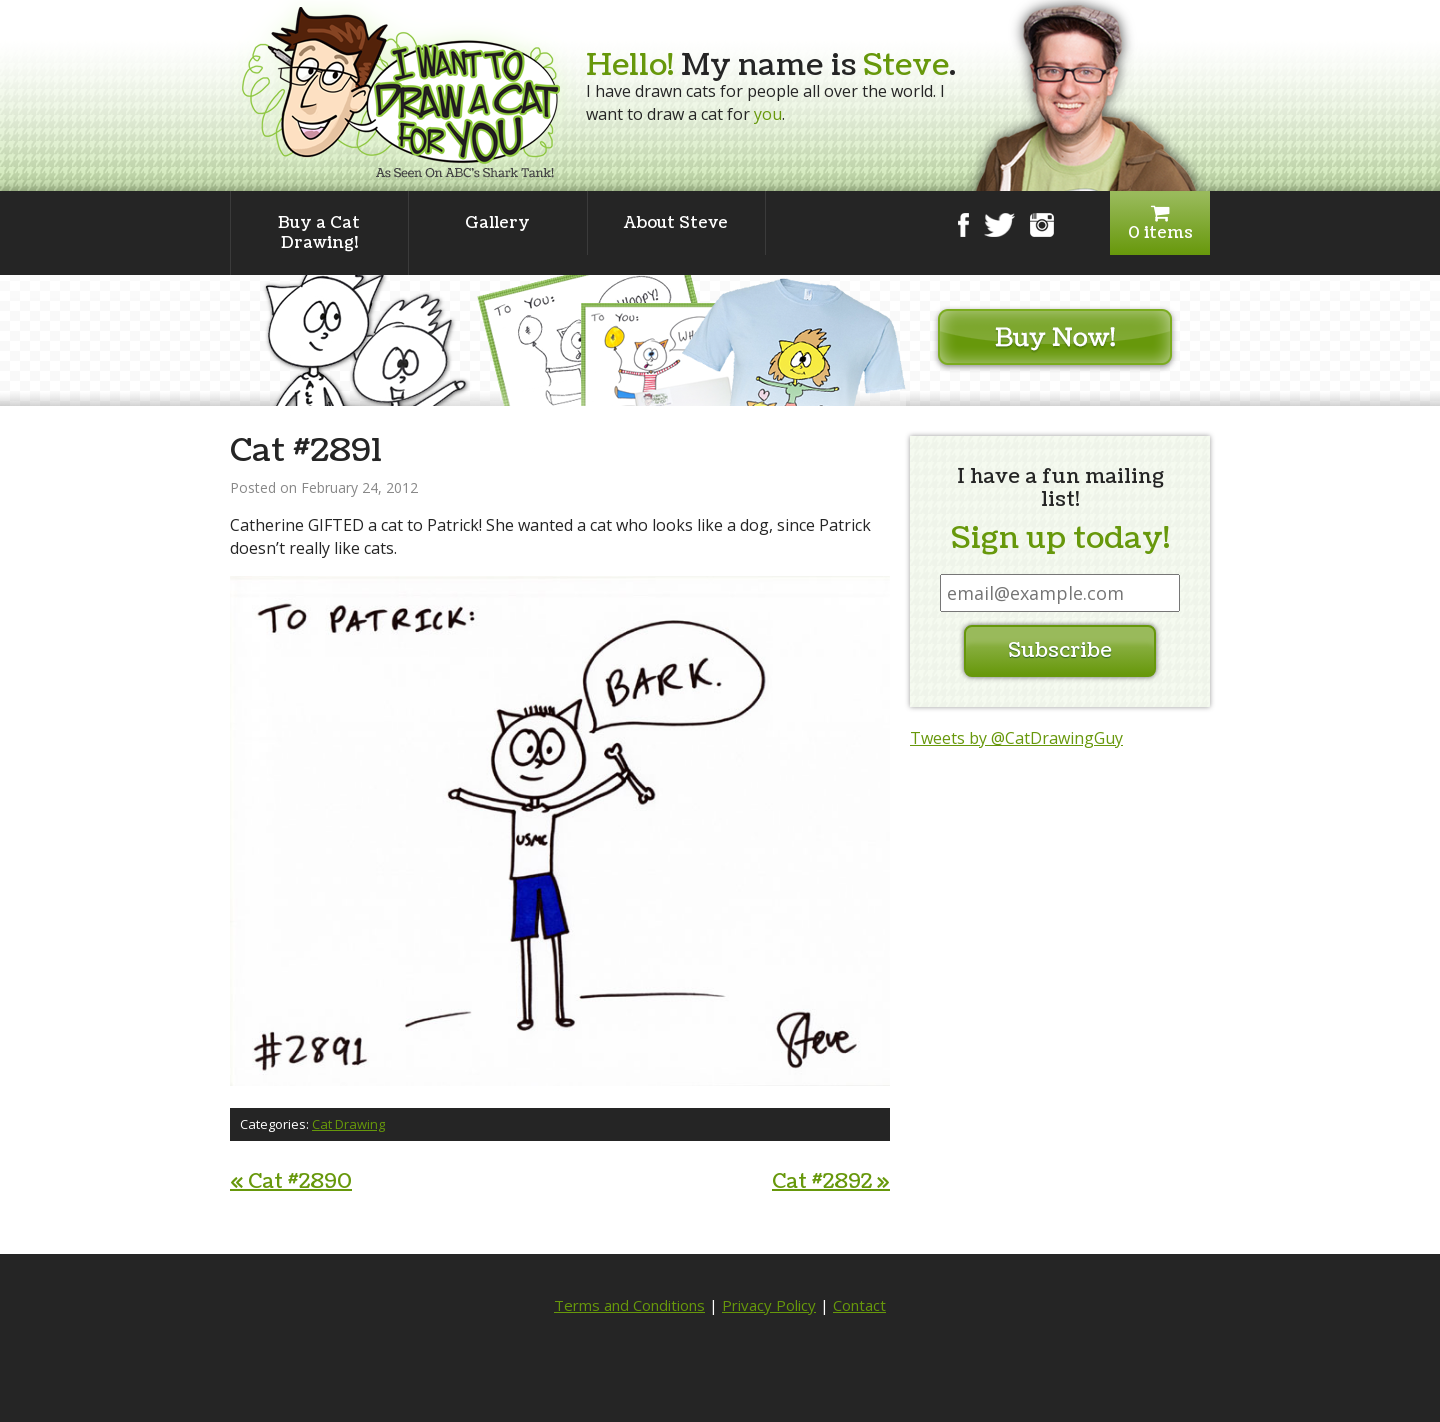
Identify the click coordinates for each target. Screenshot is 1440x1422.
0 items (1160, 223)
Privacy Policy (769, 1305)
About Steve (676, 223)
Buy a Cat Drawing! (319, 233)
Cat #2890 (291, 1182)
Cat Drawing (348, 1124)
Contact (859, 1305)
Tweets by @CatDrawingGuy (1016, 738)
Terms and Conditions (629, 1305)
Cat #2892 (831, 1182)
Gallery (497, 223)
